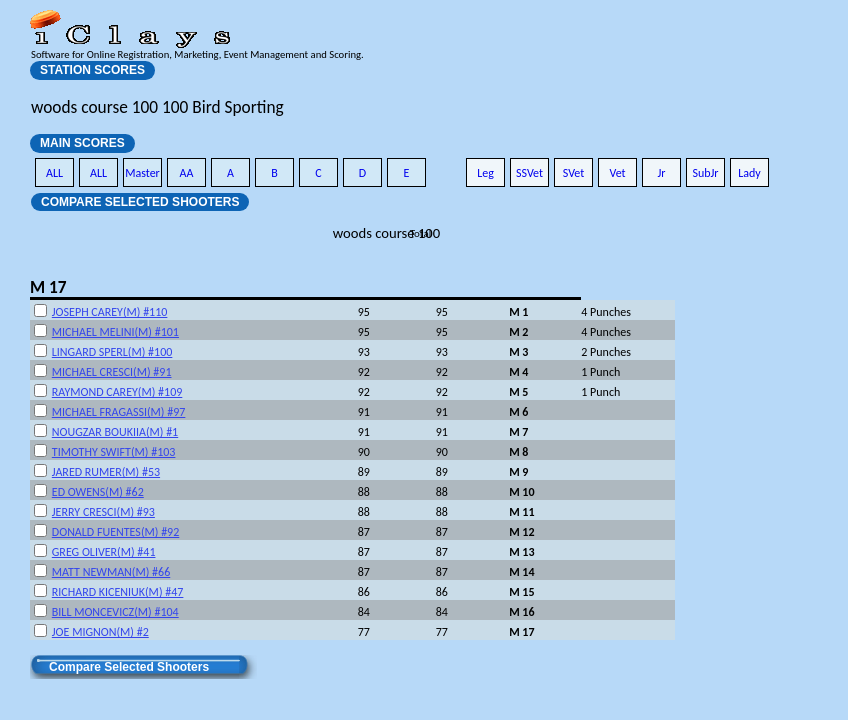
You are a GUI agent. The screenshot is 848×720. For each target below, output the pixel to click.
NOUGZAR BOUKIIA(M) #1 (115, 432)
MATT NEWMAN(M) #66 (111, 572)
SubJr (705, 173)
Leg (485, 173)
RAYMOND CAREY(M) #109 (117, 392)
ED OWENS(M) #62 (98, 492)
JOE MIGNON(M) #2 (100, 632)
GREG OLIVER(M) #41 (104, 552)
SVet (574, 173)
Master (142, 173)
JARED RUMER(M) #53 (106, 472)
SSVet (529, 173)
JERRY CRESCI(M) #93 (103, 512)
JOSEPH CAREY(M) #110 (110, 312)
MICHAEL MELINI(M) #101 (115, 332)
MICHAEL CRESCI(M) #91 (112, 372)
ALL (54, 173)
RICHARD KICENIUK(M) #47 (118, 592)
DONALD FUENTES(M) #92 (115, 532)
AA (187, 173)
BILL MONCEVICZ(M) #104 (115, 612)
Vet (617, 173)
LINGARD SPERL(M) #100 (112, 352)
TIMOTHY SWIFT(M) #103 (114, 452)
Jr (661, 173)
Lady (749, 173)
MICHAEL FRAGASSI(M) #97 (119, 412)
